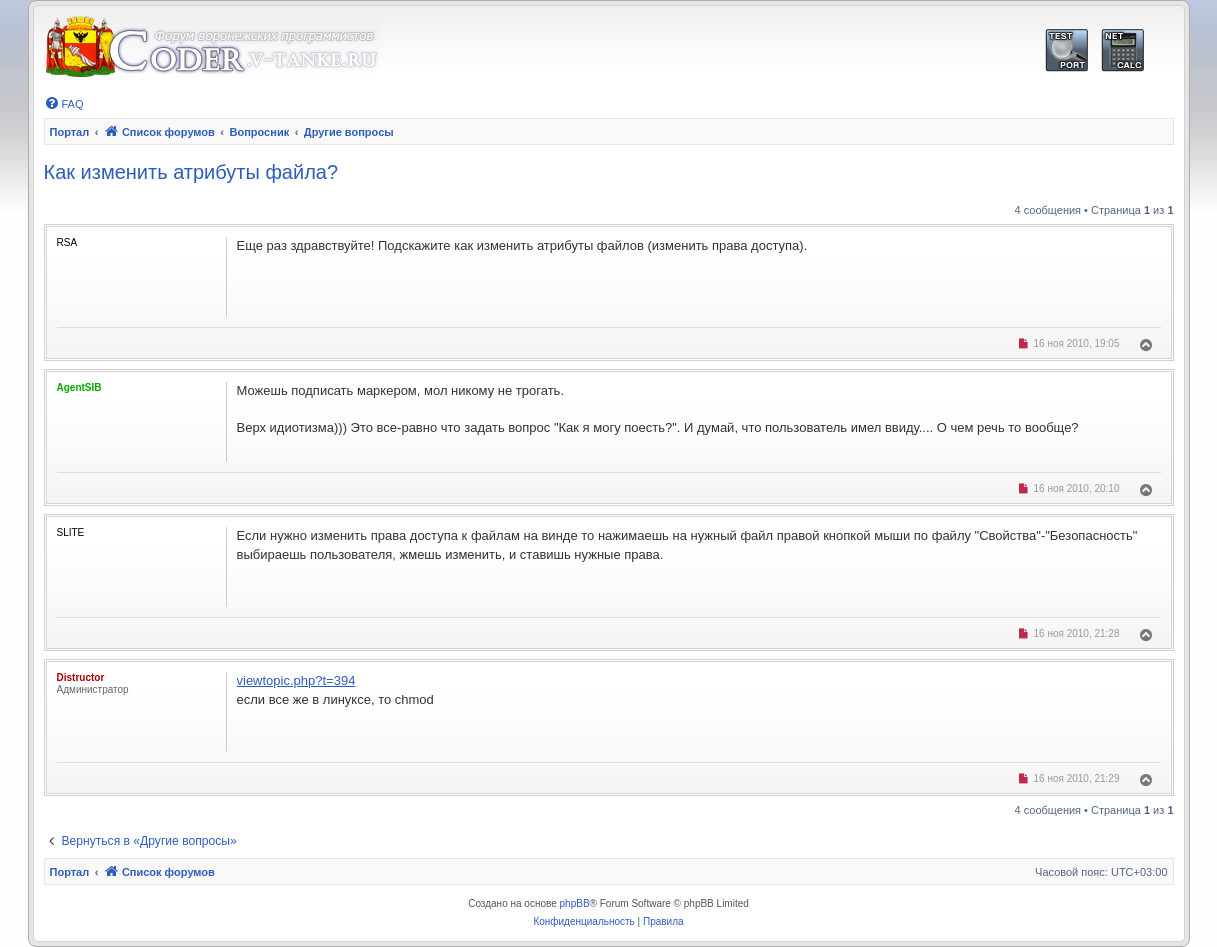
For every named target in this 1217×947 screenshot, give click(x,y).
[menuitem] (64, 104)
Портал (70, 132)
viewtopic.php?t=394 (296, 680)
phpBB (575, 903)
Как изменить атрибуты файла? (191, 172)
